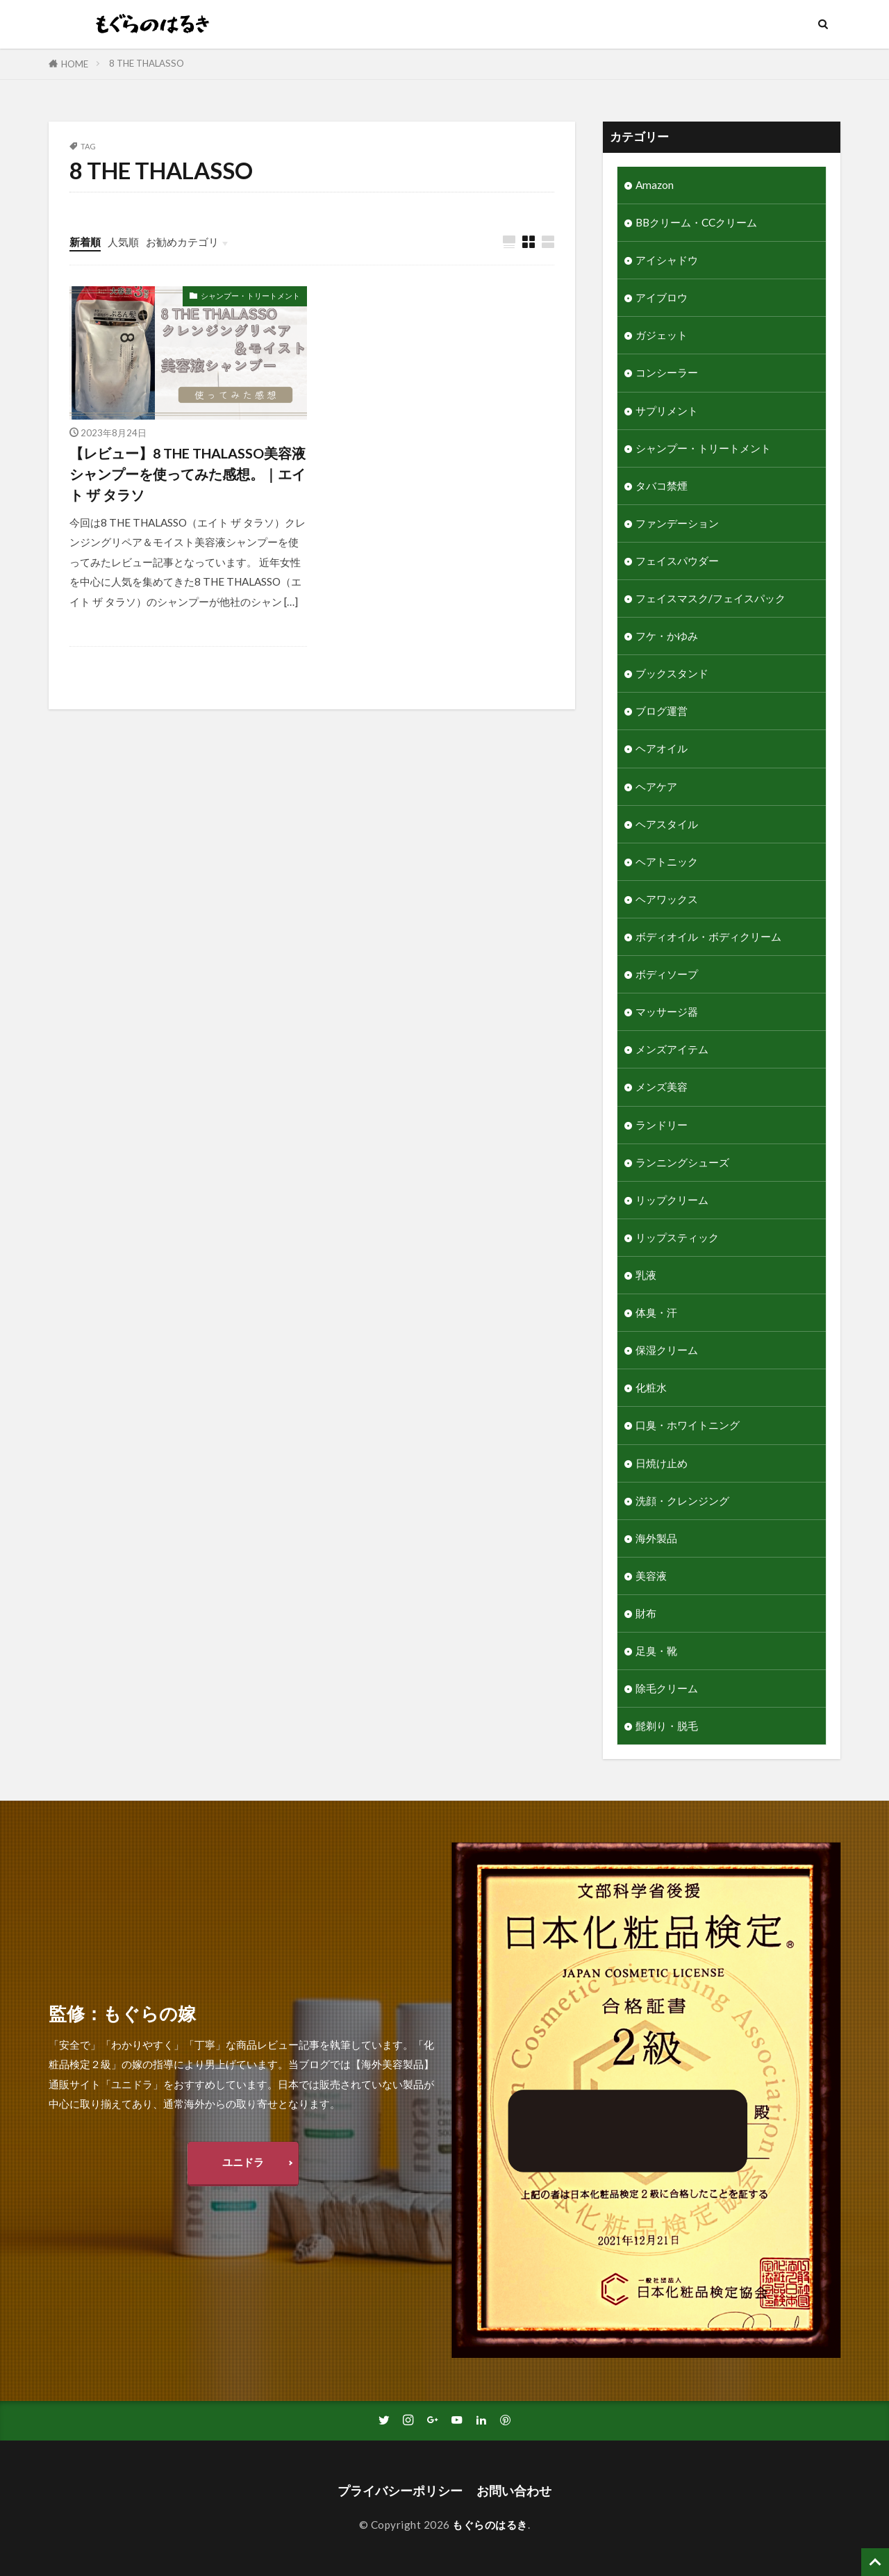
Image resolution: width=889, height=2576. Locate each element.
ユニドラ (243, 2162)
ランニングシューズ (682, 1162)
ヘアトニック (666, 861)
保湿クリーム (666, 1350)
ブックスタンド (671, 673)
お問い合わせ (513, 2491)
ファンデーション (677, 523)
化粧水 (651, 1387)
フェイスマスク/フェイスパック (710, 598)
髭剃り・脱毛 (666, 1725)
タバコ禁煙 (661, 485)
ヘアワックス (666, 899)
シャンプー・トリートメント (250, 295)
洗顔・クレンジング (682, 1500)
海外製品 (656, 1538)
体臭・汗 (656, 1312)
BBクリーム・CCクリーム (696, 222)
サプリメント (666, 410)
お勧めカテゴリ (182, 242)
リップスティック (677, 1237)
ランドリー (661, 1124)
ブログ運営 (661, 710)
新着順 (85, 242)
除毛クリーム (666, 1688)
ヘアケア (656, 786)
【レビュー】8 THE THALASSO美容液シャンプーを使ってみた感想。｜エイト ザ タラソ (187, 473)
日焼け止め (661, 1463)
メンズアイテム (671, 1049)
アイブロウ (661, 297)
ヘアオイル (661, 748)
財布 (645, 1613)
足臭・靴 (656, 1650)
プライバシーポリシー (400, 2491)
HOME (74, 63)
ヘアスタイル (666, 824)
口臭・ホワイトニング (687, 1425)
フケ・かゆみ (666, 635)
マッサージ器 (666, 1011)
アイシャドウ (666, 260)
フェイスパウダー (677, 560)
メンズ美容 (661, 1086)
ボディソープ (666, 974)
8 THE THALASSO (146, 63)
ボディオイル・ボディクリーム (708, 936)
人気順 (123, 242)
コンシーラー (666, 372)
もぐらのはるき (490, 2524)
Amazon (654, 185)
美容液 (651, 1575)
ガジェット (661, 335)
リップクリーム (671, 1200)
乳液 (645, 1275)
